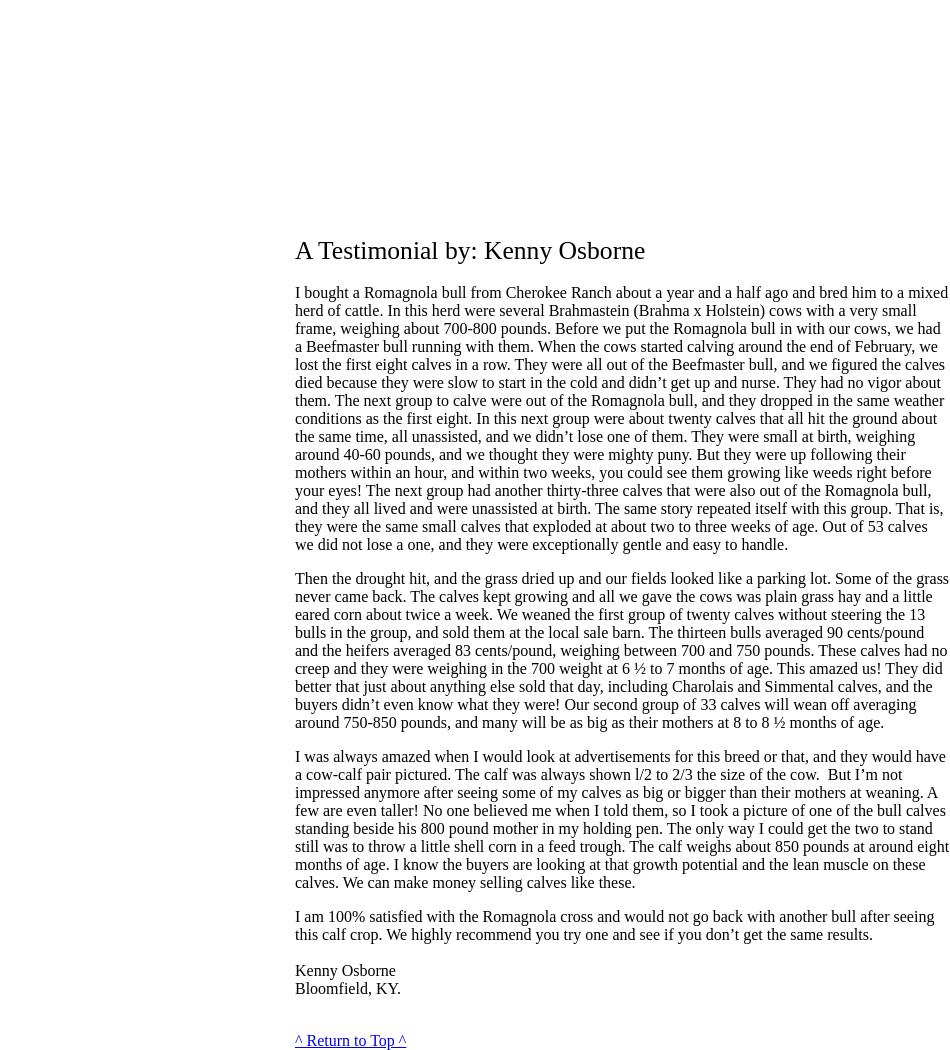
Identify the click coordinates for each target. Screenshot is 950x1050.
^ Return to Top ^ (350, 1040)
